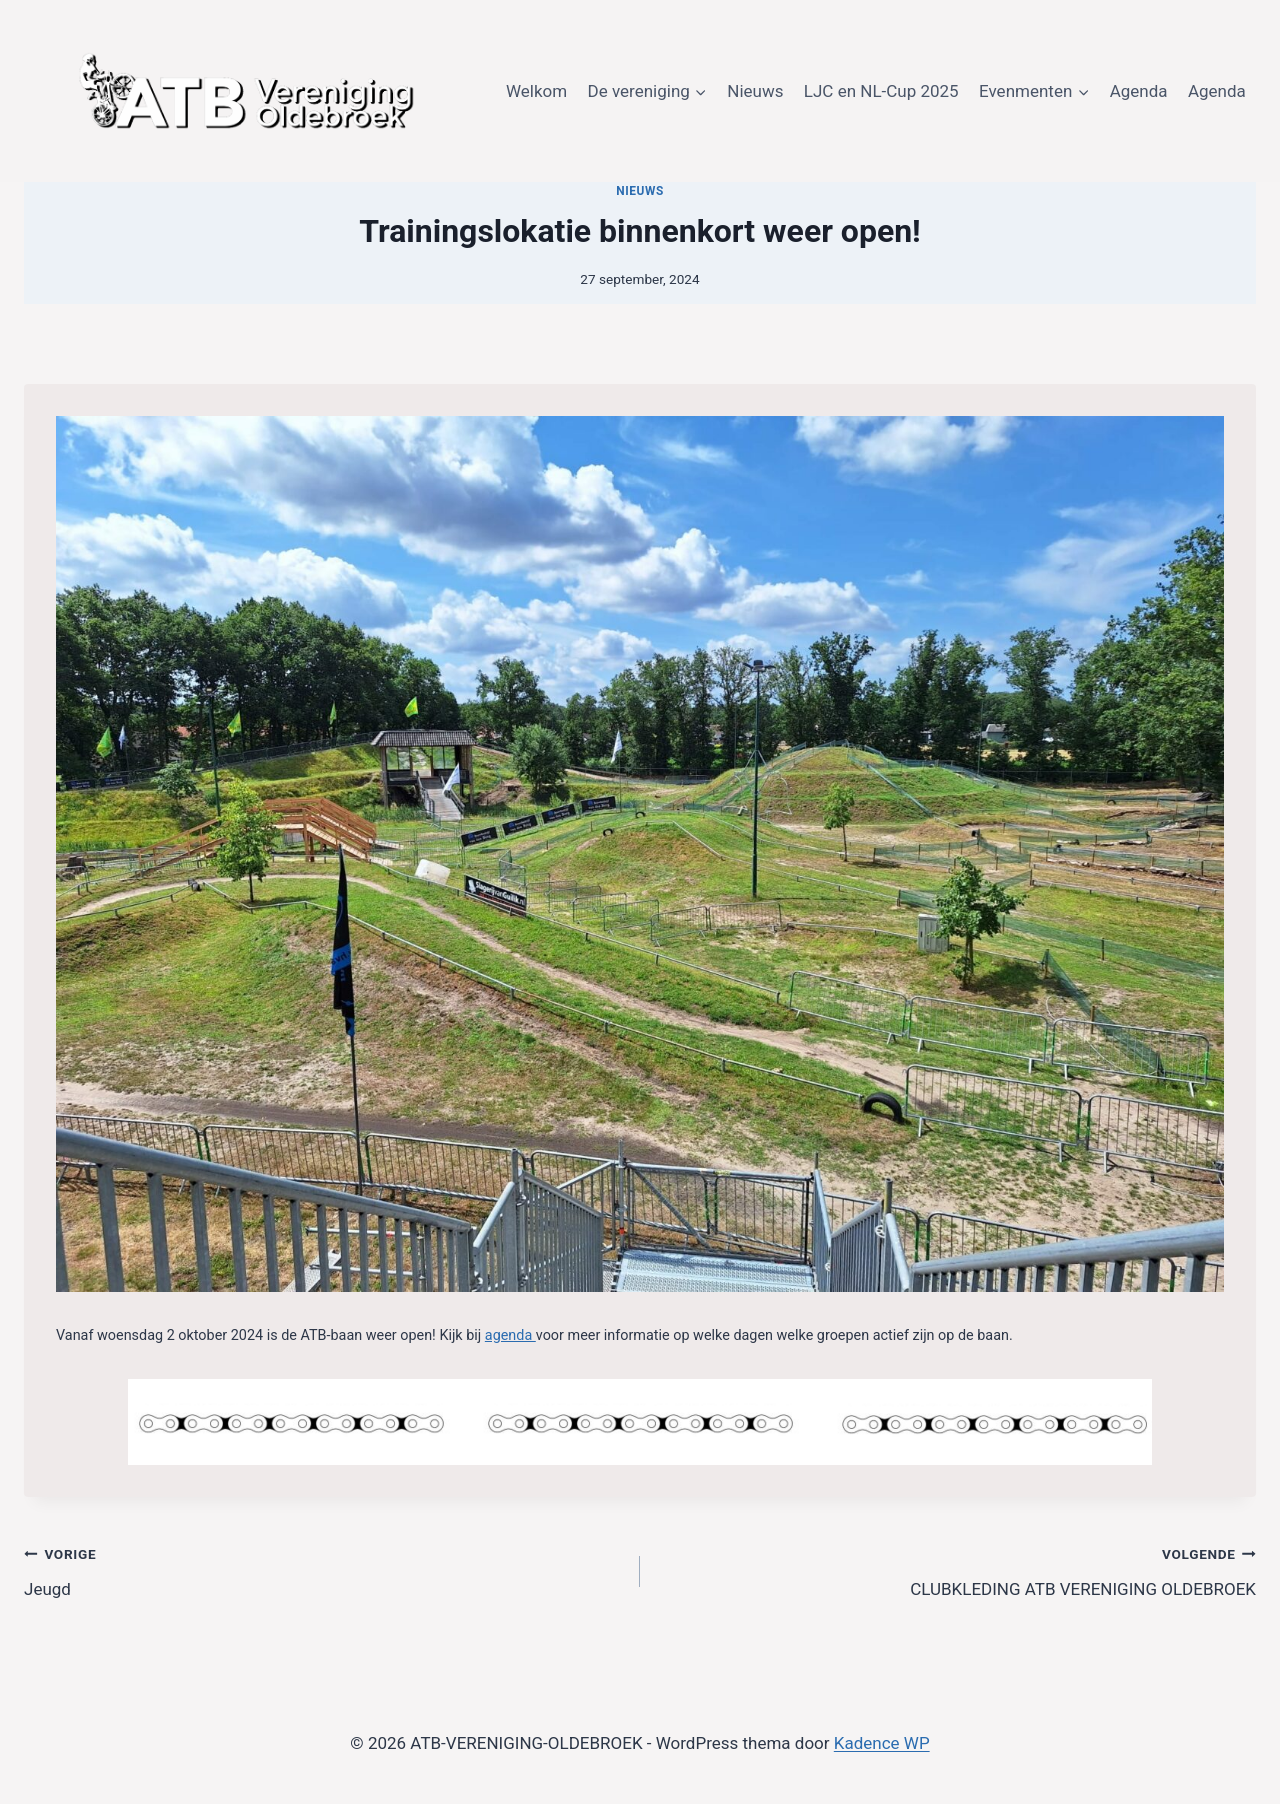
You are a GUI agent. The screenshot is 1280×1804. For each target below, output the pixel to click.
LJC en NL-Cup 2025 (881, 91)
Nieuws (755, 91)
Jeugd (323, 1569)
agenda (510, 1335)
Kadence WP (882, 1743)
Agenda (1139, 91)
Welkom (536, 91)
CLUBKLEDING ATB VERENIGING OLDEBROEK (956, 1569)
